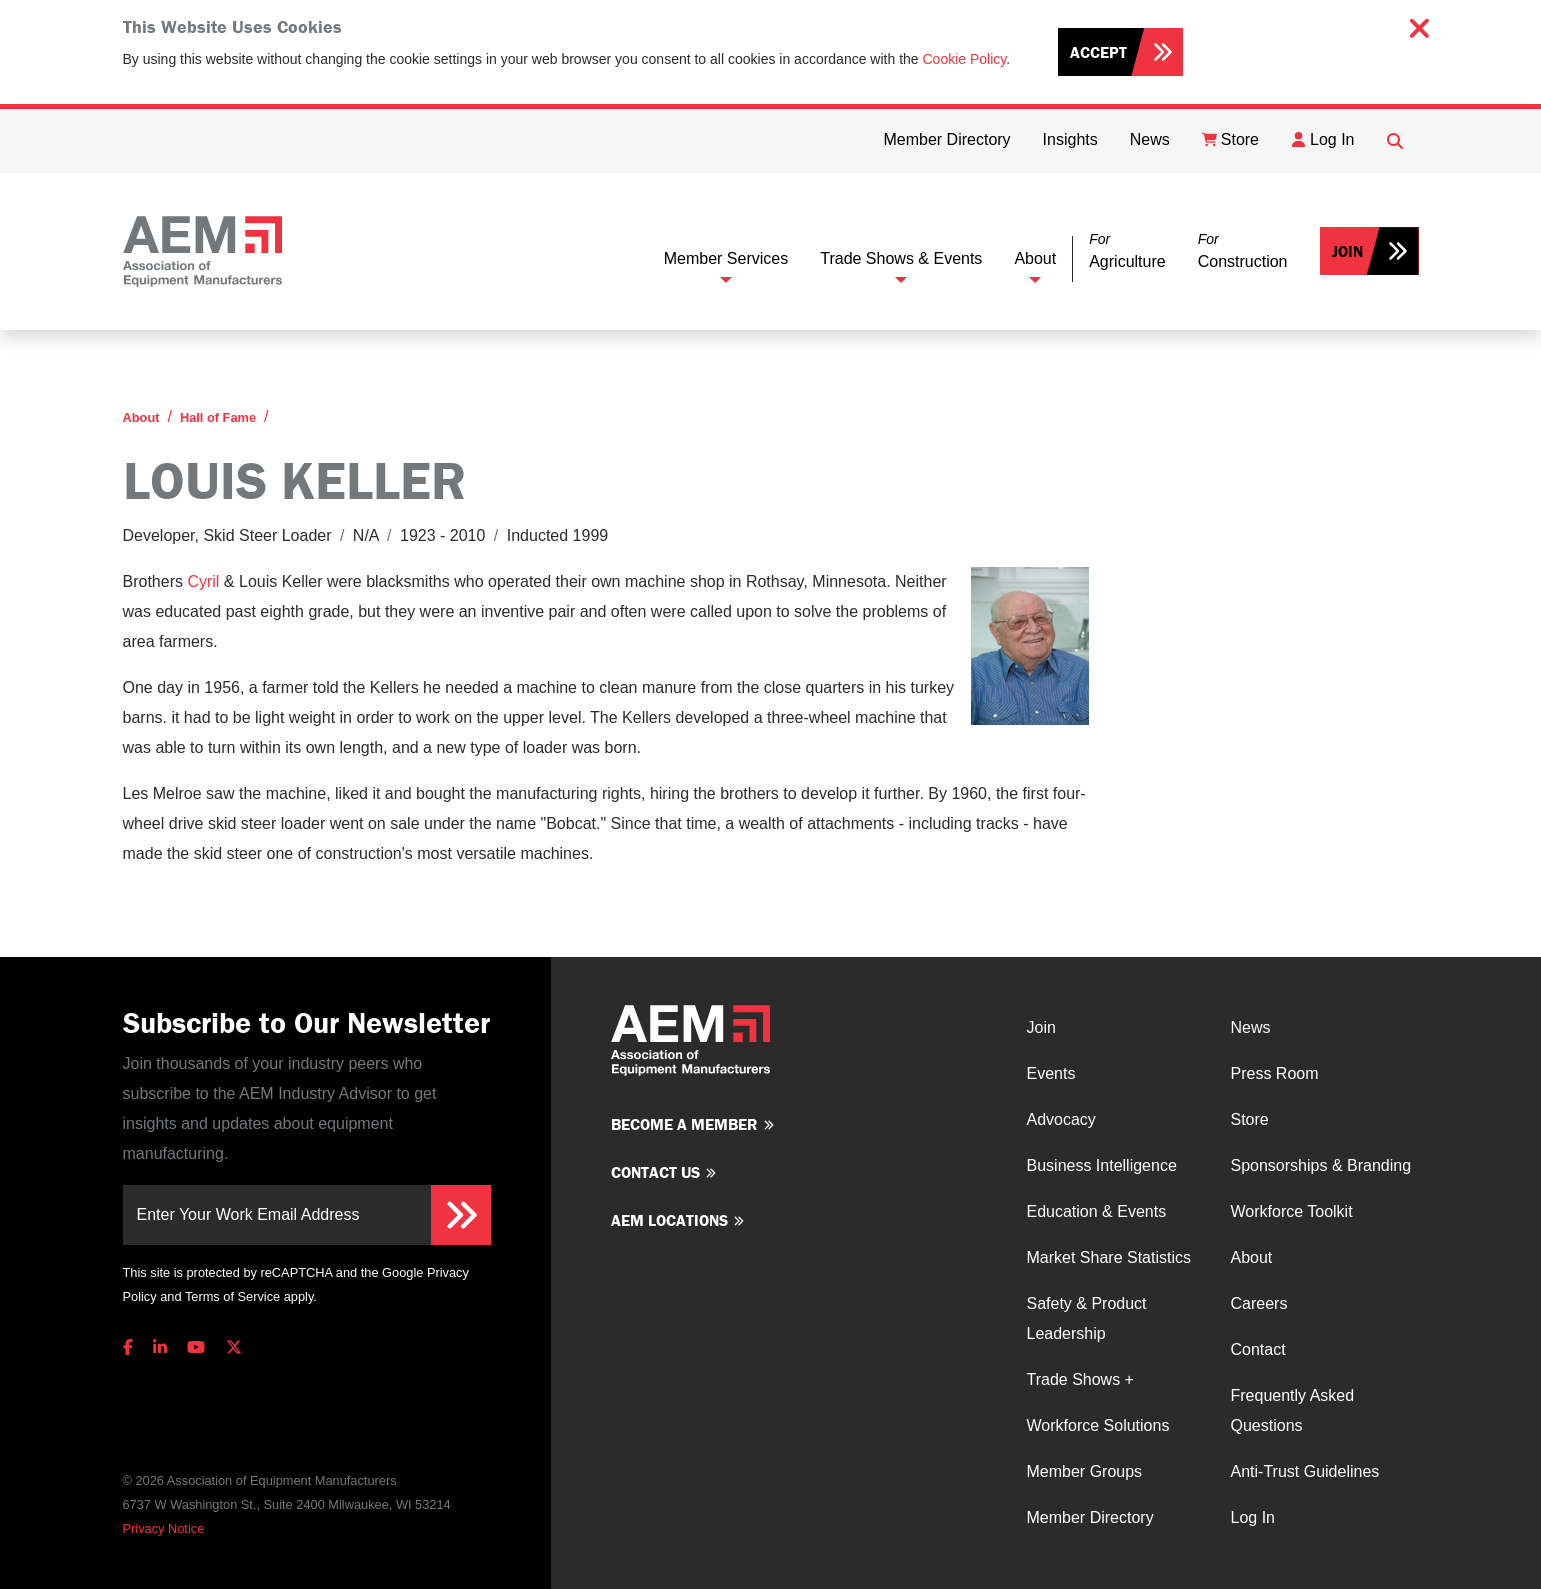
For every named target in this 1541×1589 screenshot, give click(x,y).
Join (1347, 251)
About (1035, 258)
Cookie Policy (965, 59)
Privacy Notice (164, 1528)
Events (1051, 1073)
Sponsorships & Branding (1321, 1165)
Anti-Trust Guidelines (1305, 1471)
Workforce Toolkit (1292, 1211)
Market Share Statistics (1109, 1257)
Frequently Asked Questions (1293, 1410)
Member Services (726, 258)
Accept (1098, 52)
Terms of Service (232, 1296)
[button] (1127, 251)
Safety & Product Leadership (1087, 1318)
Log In (1253, 1517)
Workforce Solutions (1098, 1425)
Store (1250, 1119)
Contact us (655, 1172)
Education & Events (1097, 1211)
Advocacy (1061, 1119)
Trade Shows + (1080, 1379)
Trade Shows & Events (901, 258)
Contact (1258, 1349)
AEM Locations (669, 1220)
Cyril (203, 581)
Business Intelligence (1102, 1165)
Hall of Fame (218, 417)
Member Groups (1085, 1471)
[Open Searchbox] (1395, 141)
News (1251, 1027)
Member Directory (1090, 1517)
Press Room (1275, 1073)
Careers (1259, 1303)
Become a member (684, 1124)
